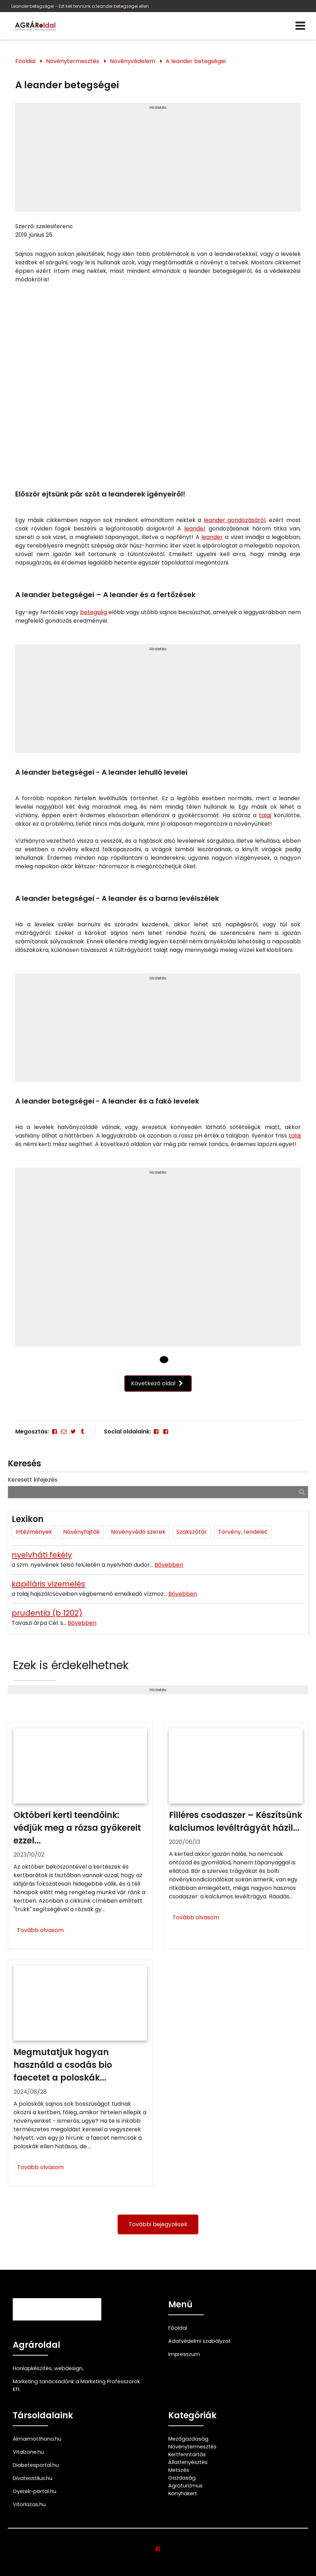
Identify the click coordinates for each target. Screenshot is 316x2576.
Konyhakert (182, 2493)
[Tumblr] (82, 1431)
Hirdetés (158, 107)
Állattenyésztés (188, 2462)
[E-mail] (64, 1431)
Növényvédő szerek (138, 1532)
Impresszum (184, 2354)
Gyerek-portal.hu (34, 2491)
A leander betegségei (196, 61)
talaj (265, 815)
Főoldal (25, 61)
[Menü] (300, 25)
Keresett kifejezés (32, 1480)
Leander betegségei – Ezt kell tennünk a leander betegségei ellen (80, 6)
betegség (93, 612)
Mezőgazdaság (188, 2438)
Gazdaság (182, 2477)
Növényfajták (81, 1532)
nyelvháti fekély (42, 1555)
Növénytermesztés (72, 61)
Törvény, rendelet (242, 1532)
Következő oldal (158, 1383)
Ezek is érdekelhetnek (71, 1665)
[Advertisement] (158, 160)
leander (195, 528)
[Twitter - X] (73, 1431)
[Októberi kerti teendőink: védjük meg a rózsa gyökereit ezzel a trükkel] (80, 1836)
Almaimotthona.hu (37, 2438)
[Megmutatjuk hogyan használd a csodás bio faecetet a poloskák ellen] (80, 2073)
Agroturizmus (185, 2485)
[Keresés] (302, 1492)
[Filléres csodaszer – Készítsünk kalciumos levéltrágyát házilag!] (235, 1836)
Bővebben (168, 1565)
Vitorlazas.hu (29, 2504)
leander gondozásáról (235, 520)
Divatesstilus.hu (32, 2478)
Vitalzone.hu (28, 2452)
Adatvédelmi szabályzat (199, 2341)
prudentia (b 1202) (47, 1613)
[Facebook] (54, 1431)
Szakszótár (191, 1532)
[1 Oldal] (164, 1359)
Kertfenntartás (187, 2454)
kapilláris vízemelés (48, 1584)
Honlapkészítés (32, 2368)
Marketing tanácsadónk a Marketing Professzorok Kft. (76, 2385)
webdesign (68, 2368)
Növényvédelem (132, 61)
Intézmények (34, 1532)
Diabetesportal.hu (36, 2465)
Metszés (178, 2470)
